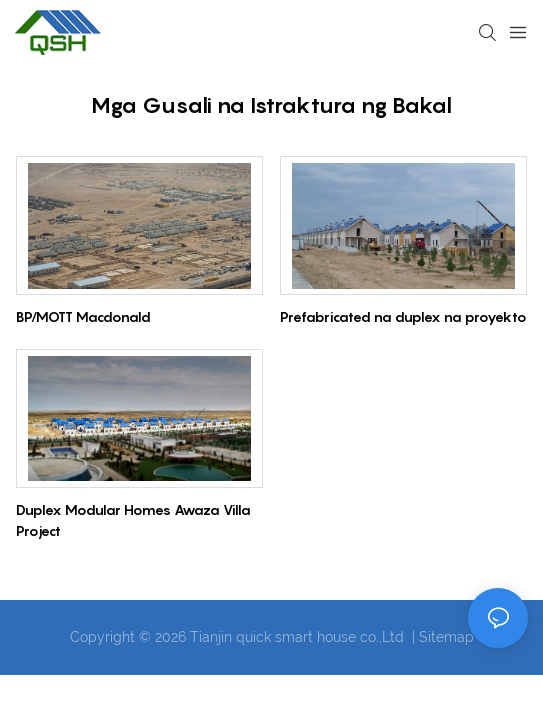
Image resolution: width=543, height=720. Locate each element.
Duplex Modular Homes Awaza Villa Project (133, 520)
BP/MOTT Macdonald (83, 316)
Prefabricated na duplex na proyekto (403, 316)
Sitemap (446, 637)
